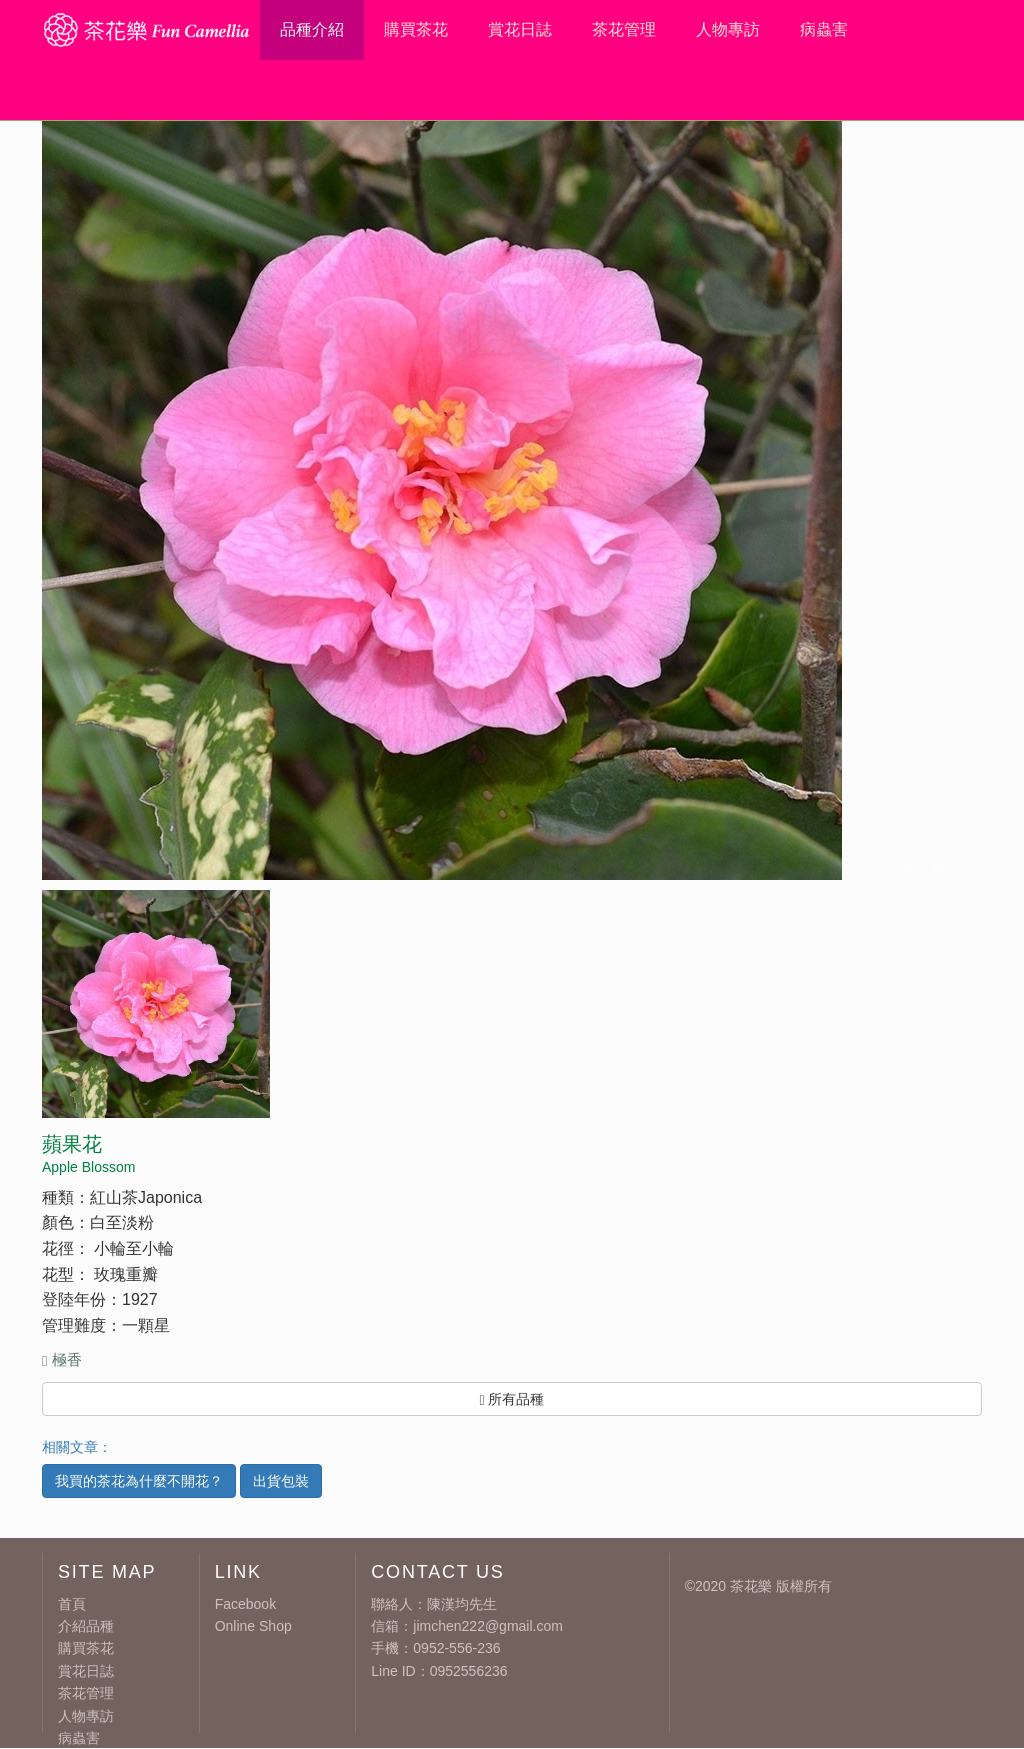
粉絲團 (964, 90)
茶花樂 (751, 1586)
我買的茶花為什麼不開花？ (139, 1481)
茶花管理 (624, 29)
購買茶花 (416, 29)
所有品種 (511, 1399)
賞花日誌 (520, 29)
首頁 (72, 1604)
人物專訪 (728, 29)
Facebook (245, 1604)
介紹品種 (86, 1626)
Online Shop (253, 1626)
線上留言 (899, 90)
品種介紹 (312, 29)
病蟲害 (824, 29)
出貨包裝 (281, 1481)
